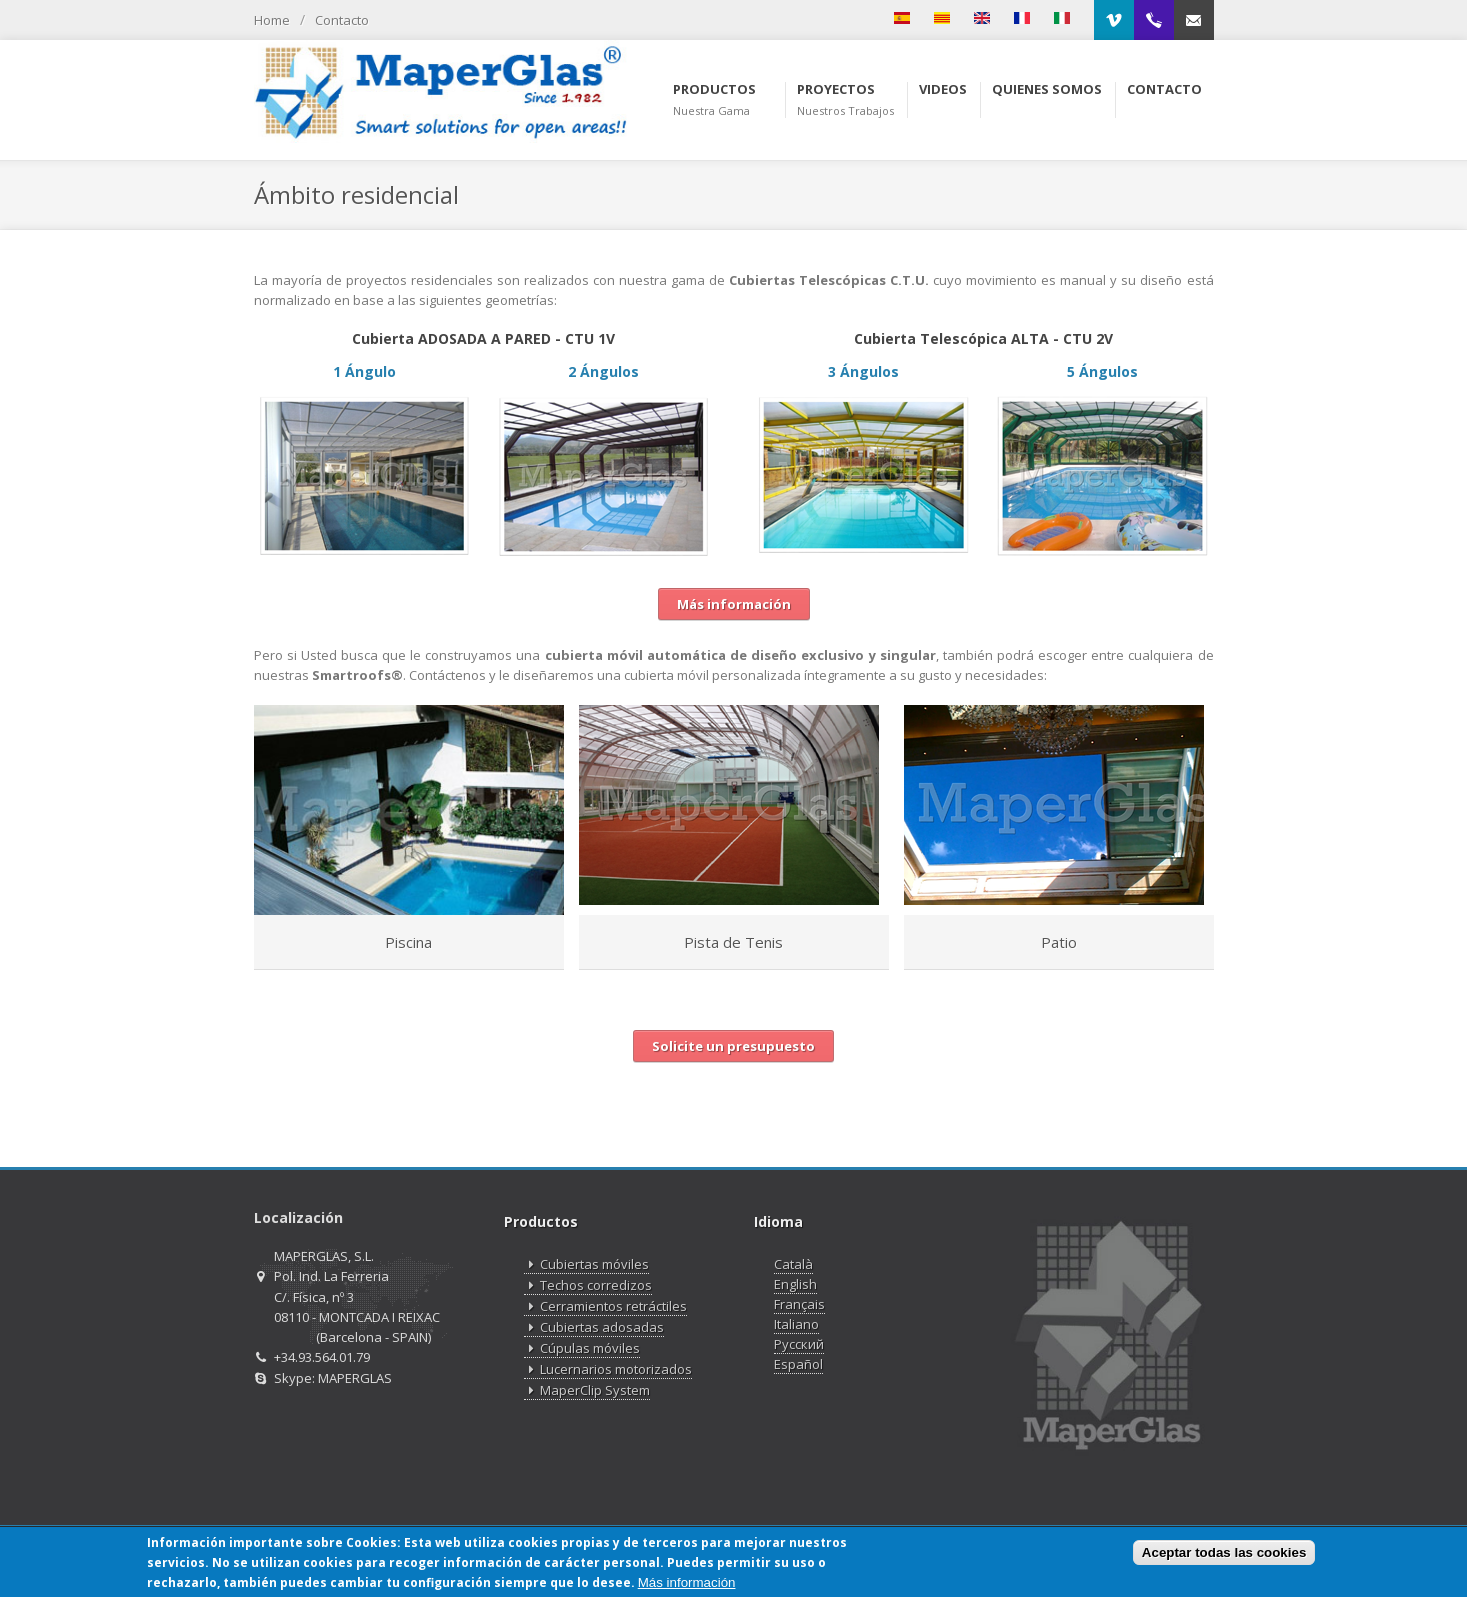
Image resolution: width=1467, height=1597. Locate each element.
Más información (687, 1582)
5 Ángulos (1102, 371)
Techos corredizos (588, 1285)
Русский (799, 1344)
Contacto (342, 20)
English (795, 1284)
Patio (1059, 942)
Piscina (408, 942)
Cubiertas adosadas (594, 1327)
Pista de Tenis (733, 942)
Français (799, 1304)
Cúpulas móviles (582, 1348)
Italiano (796, 1324)
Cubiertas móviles (586, 1264)
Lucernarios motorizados (608, 1369)
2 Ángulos (603, 371)
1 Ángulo (364, 371)
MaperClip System (587, 1390)
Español (798, 1364)
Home (272, 20)
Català (793, 1264)
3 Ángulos (863, 371)
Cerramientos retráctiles (605, 1306)
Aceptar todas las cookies (1224, 1553)
